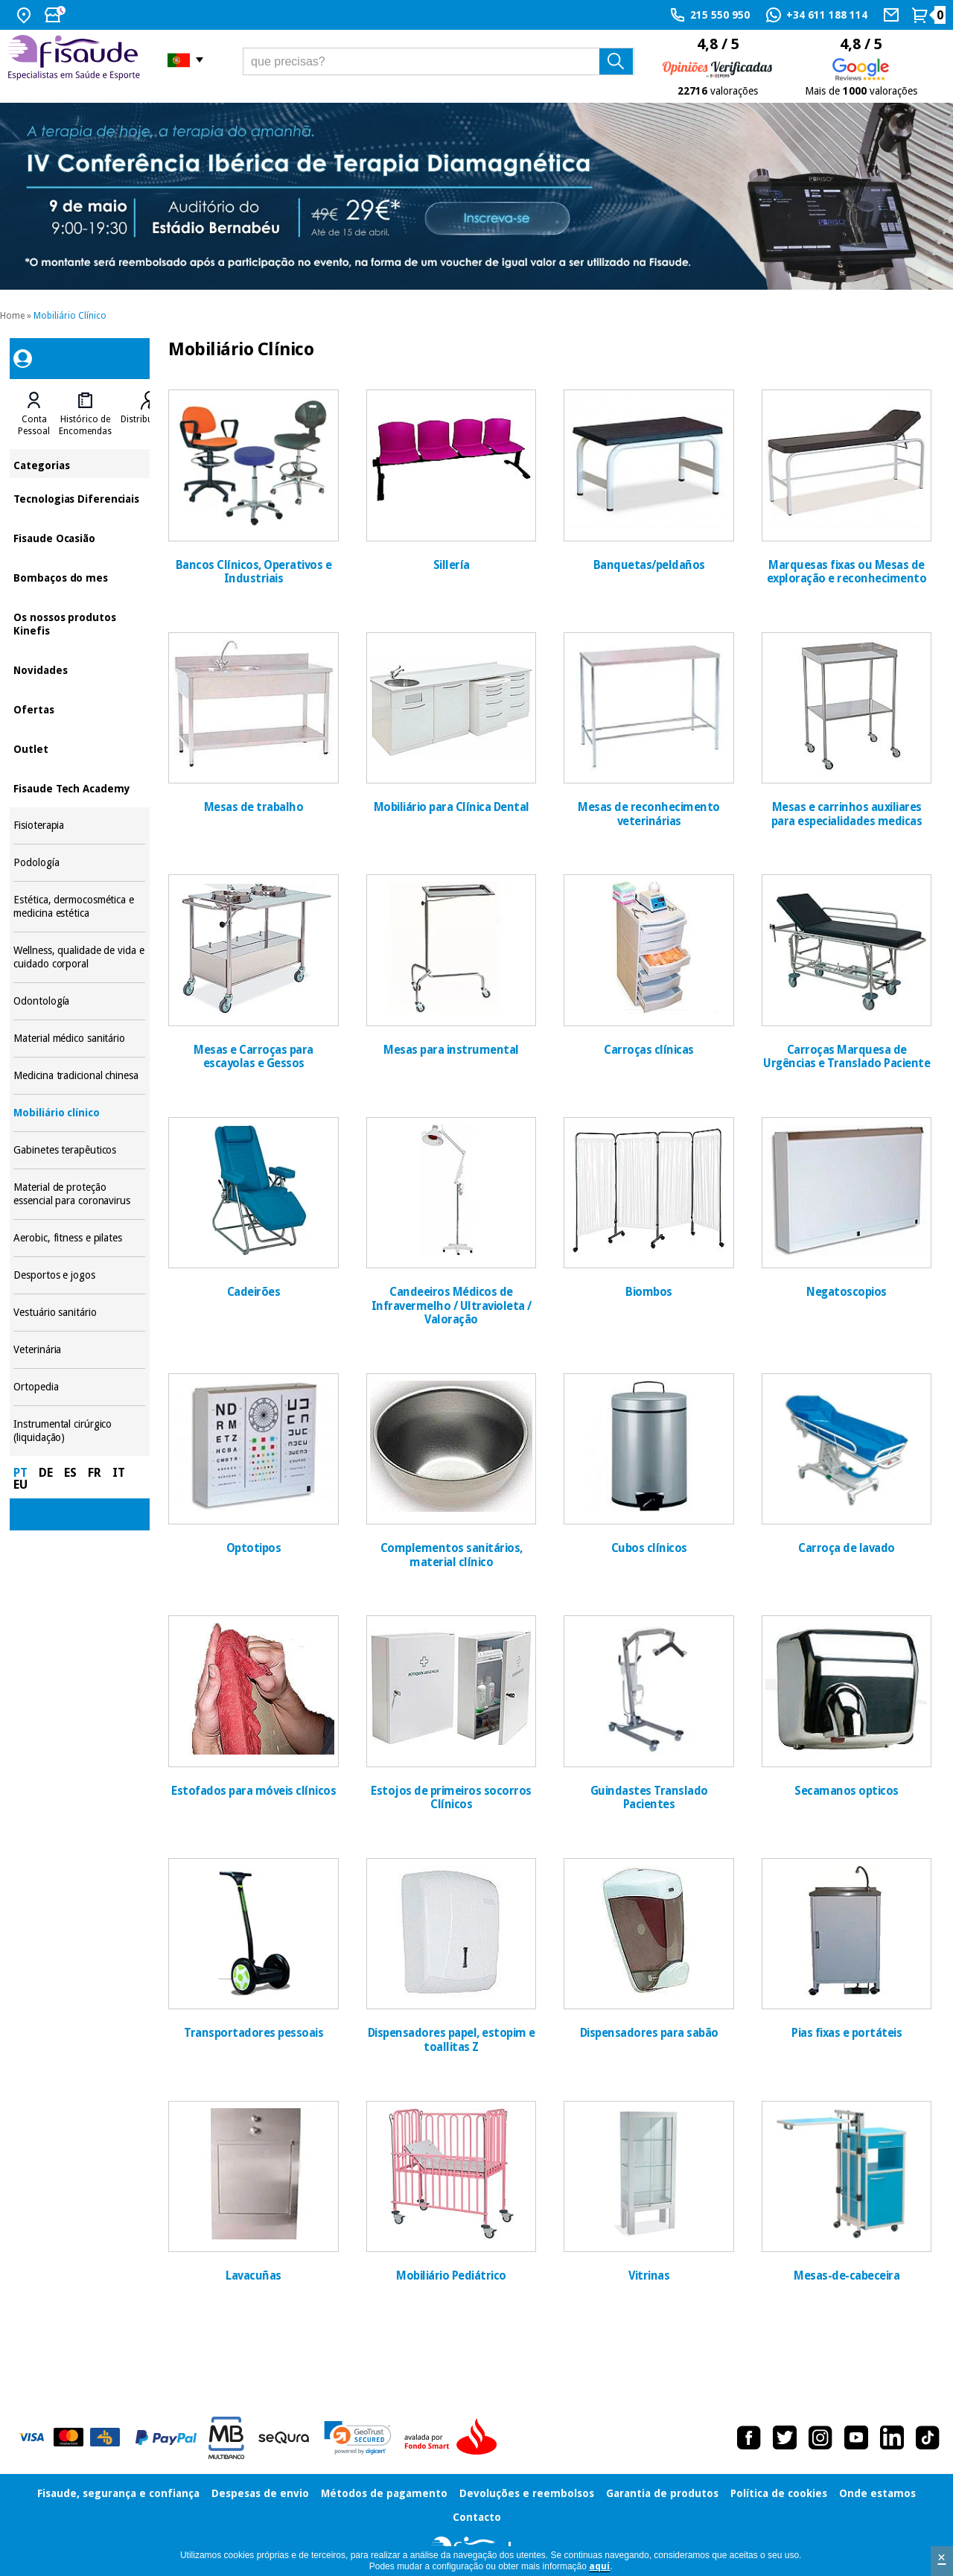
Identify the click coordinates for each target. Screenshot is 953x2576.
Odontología (79, 1001)
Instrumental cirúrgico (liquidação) (79, 1431)
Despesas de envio (260, 2493)
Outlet (79, 748)
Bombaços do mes (79, 577)
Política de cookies (778, 2493)
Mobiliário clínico (79, 1113)
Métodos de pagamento (384, 2493)
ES (70, 1473)
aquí (599, 2566)
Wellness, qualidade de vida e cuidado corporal (79, 957)
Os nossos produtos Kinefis (79, 623)
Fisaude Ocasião (79, 537)
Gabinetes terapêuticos (79, 1150)
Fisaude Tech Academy (79, 787)
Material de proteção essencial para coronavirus (79, 1194)
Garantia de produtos (662, 2493)
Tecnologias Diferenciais (79, 498)
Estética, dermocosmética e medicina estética (79, 907)
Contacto (477, 2517)
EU (20, 1485)
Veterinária (79, 1350)
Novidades (79, 669)
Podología (79, 863)
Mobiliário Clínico (70, 316)
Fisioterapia (79, 825)
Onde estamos (877, 2493)
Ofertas (79, 708)
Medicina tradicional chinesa (79, 1076)
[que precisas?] (438, 61)
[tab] (33, 414)
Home (12, 316)
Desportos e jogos (79, 1275)
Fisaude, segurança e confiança (118, 2493)
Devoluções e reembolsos (526, 2493)
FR (94, 1473)
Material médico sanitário (79, 1038)
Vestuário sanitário (79, 1312)
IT (118, 1473)
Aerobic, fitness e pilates (79, 1238)
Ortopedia (79, 1387)
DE (46, 1473)
